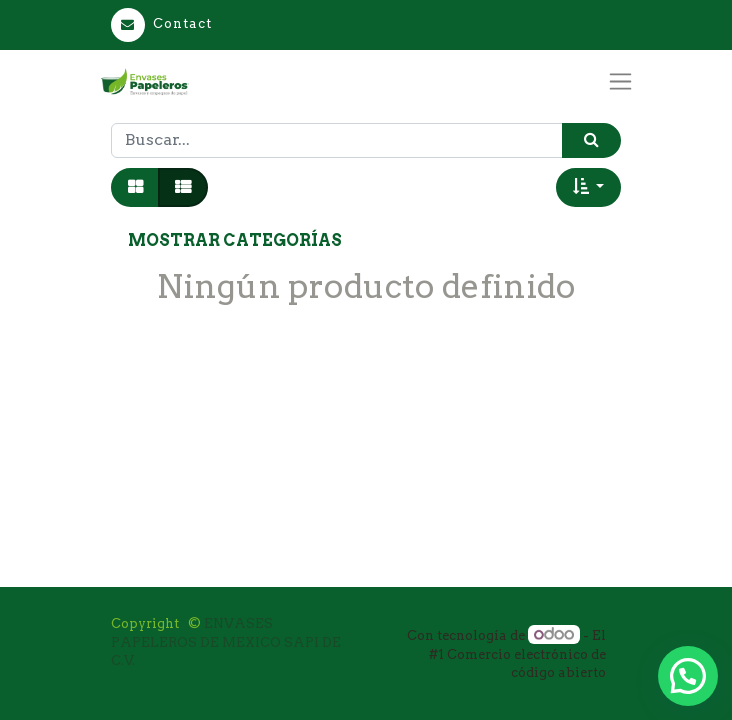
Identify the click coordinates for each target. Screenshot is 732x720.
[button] (588, 187)
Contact (161, 23)
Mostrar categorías (235, 240)
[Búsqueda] (591, 140)
